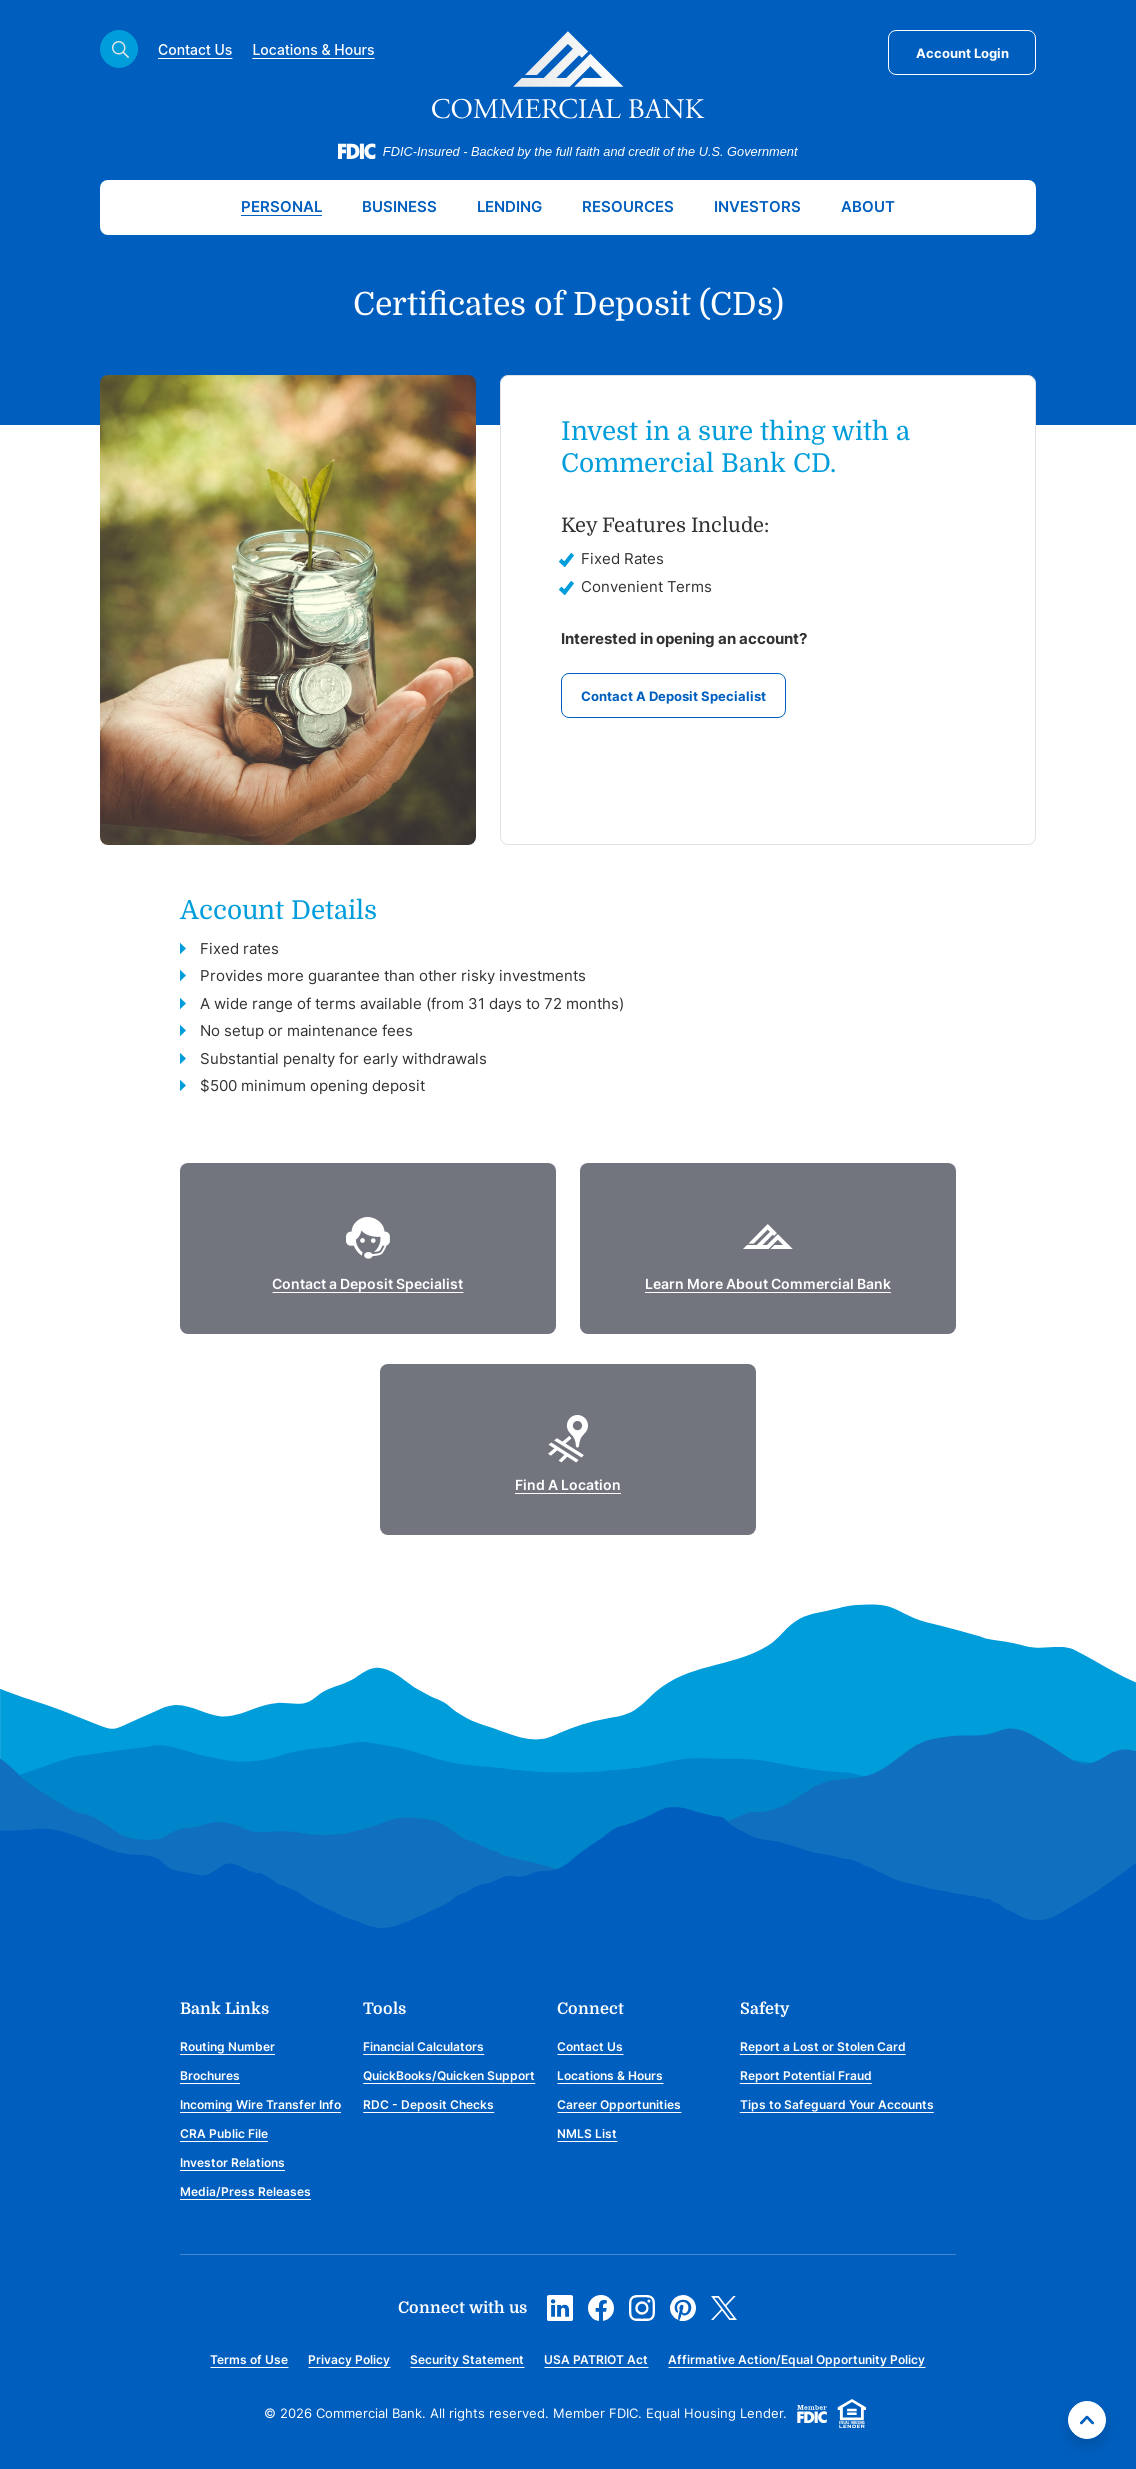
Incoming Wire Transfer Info (260, 2104)
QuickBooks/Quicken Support (449, 2075)
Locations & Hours (313, 49)
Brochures (210, 2075)
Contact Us (195, 49)
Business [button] (399, 206)
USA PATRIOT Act (596, 2359)
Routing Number (227, 2046)
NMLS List (587, 2133)
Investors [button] (757, 206)
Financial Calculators (423, 2046)
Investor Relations (232, 2162)
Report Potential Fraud (806, 2075)
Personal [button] (281, 206)
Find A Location (568, 1484)
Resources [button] (628, 206)
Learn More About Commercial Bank (768, 1283)
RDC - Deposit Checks (428, 2104)
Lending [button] (509, 206)
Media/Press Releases (245, 2191)
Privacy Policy (349, 2359)
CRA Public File (224, 2133)
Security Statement (467, 2359)
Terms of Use (249, 2359)
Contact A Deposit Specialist (673, 696)
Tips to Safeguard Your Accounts (837, 2104)
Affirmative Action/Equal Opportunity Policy (796, 2359)
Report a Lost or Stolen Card (823, 2046)
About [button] (868, 206)
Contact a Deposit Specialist (367, 1283)
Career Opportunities (619, 2104)
